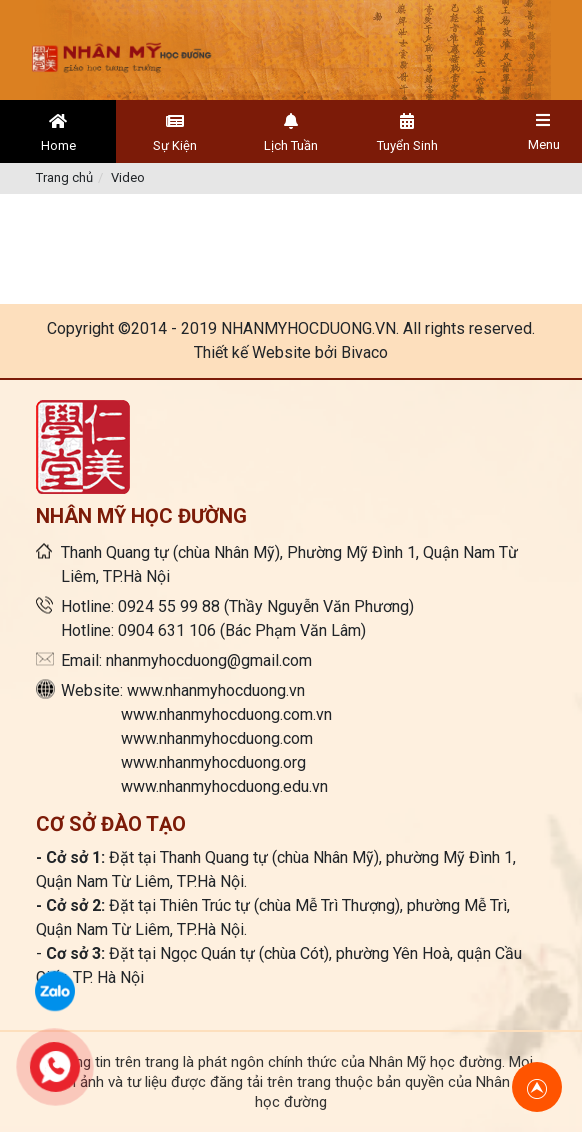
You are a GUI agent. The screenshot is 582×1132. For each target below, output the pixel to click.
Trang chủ (64, 177)
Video (128, 177)
